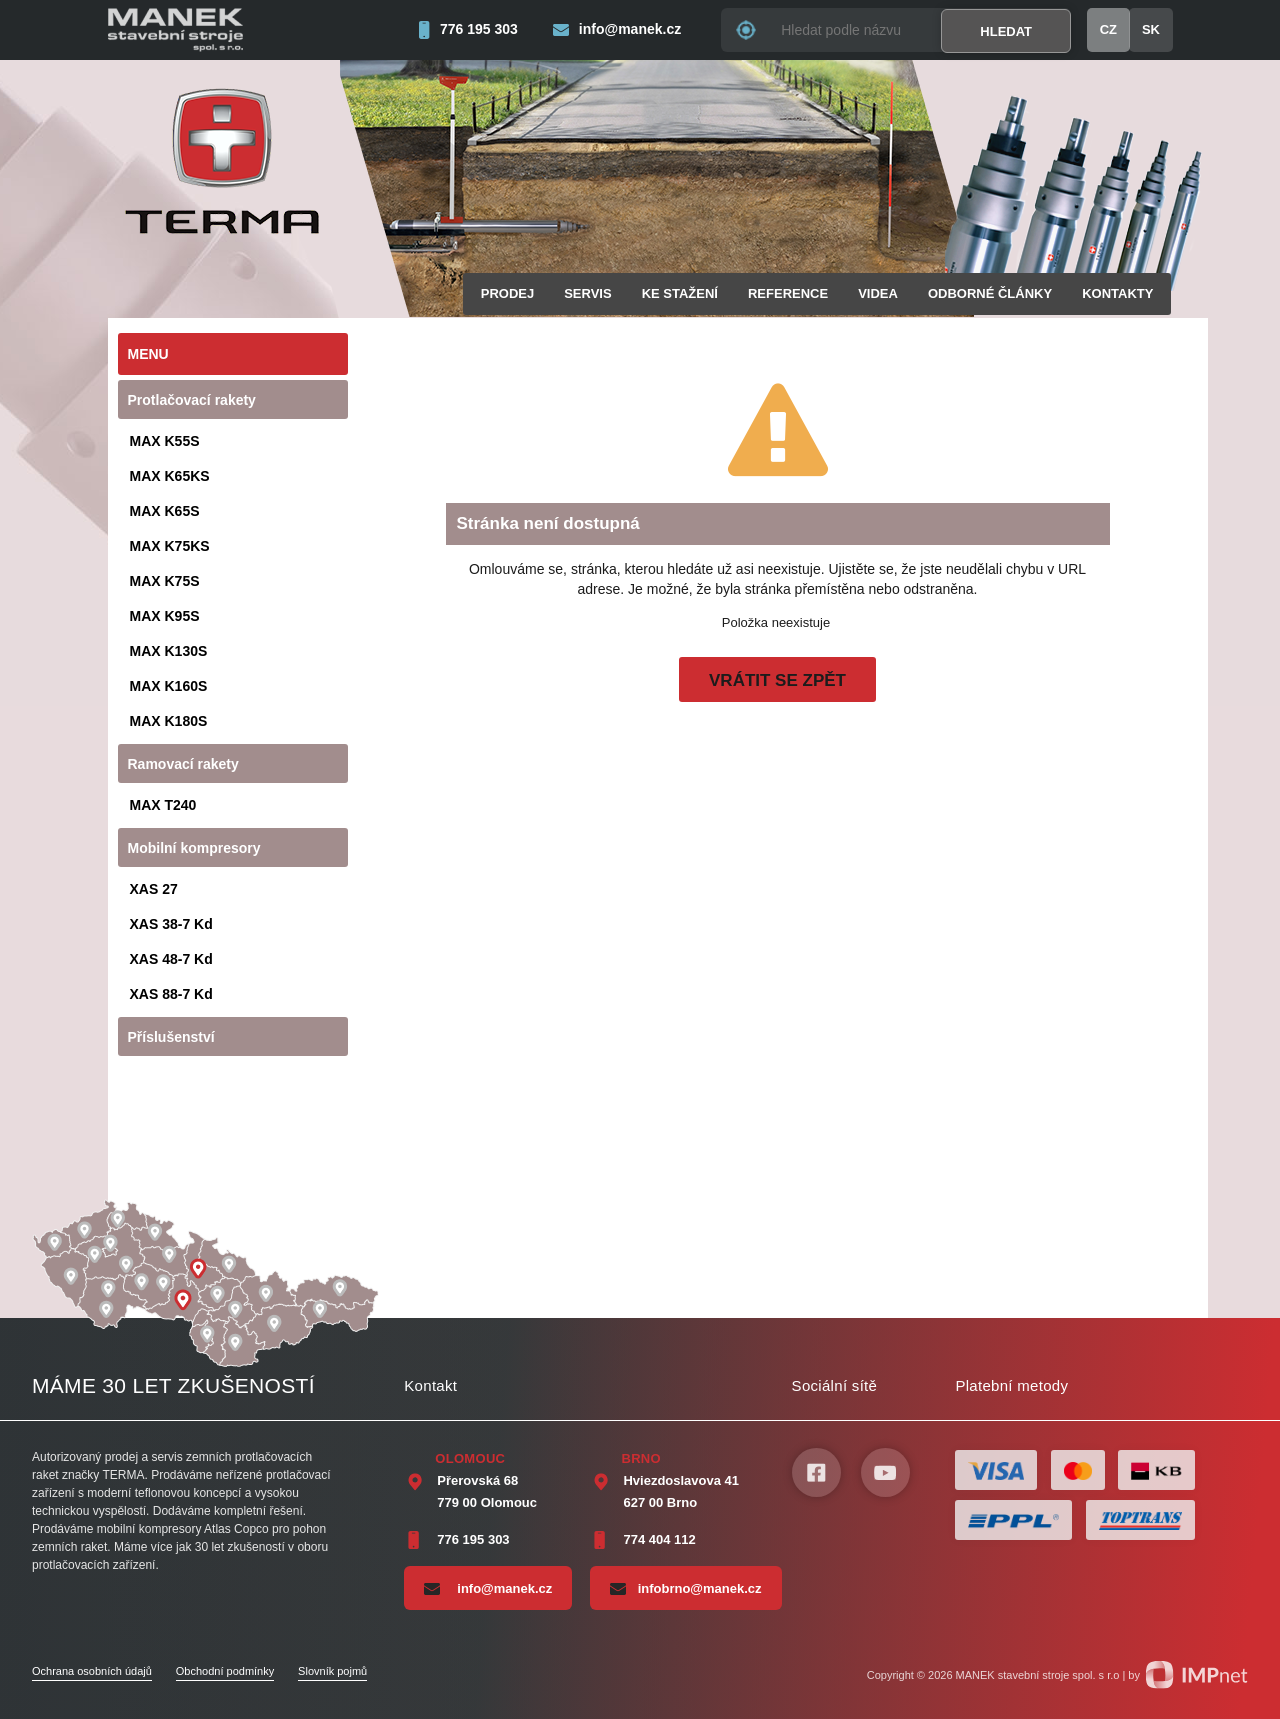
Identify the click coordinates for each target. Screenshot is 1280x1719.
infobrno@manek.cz (685, 1588)
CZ (1108, 29)
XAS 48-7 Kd (171, 959)
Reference (788, 293)
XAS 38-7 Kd (171, 924)
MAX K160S (169, 686)
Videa (878, 293)
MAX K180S (169, 721)
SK (1151, 29)
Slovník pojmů (332, 1671)
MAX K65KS (170, 476)
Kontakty (1117, 293)
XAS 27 (154, 889)
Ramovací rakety (183, 764)
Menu (148, 354)
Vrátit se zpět (777, 680)
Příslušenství (171, 1037)
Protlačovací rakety (192, 400)
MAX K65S (165, 511)
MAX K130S (169, 651)
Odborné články (990, 293)
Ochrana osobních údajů (92, 1671)
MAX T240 (163, 805)
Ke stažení (680, 293)
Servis (587, 293)
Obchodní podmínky (225, 1671)
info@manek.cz (488, 1588)
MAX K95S (165, 616)
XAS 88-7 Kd (171, 994)
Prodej (507, 293)
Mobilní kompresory (194, 848)
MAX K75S (165, 581)
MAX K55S (165, 441)
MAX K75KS (170, 546)
